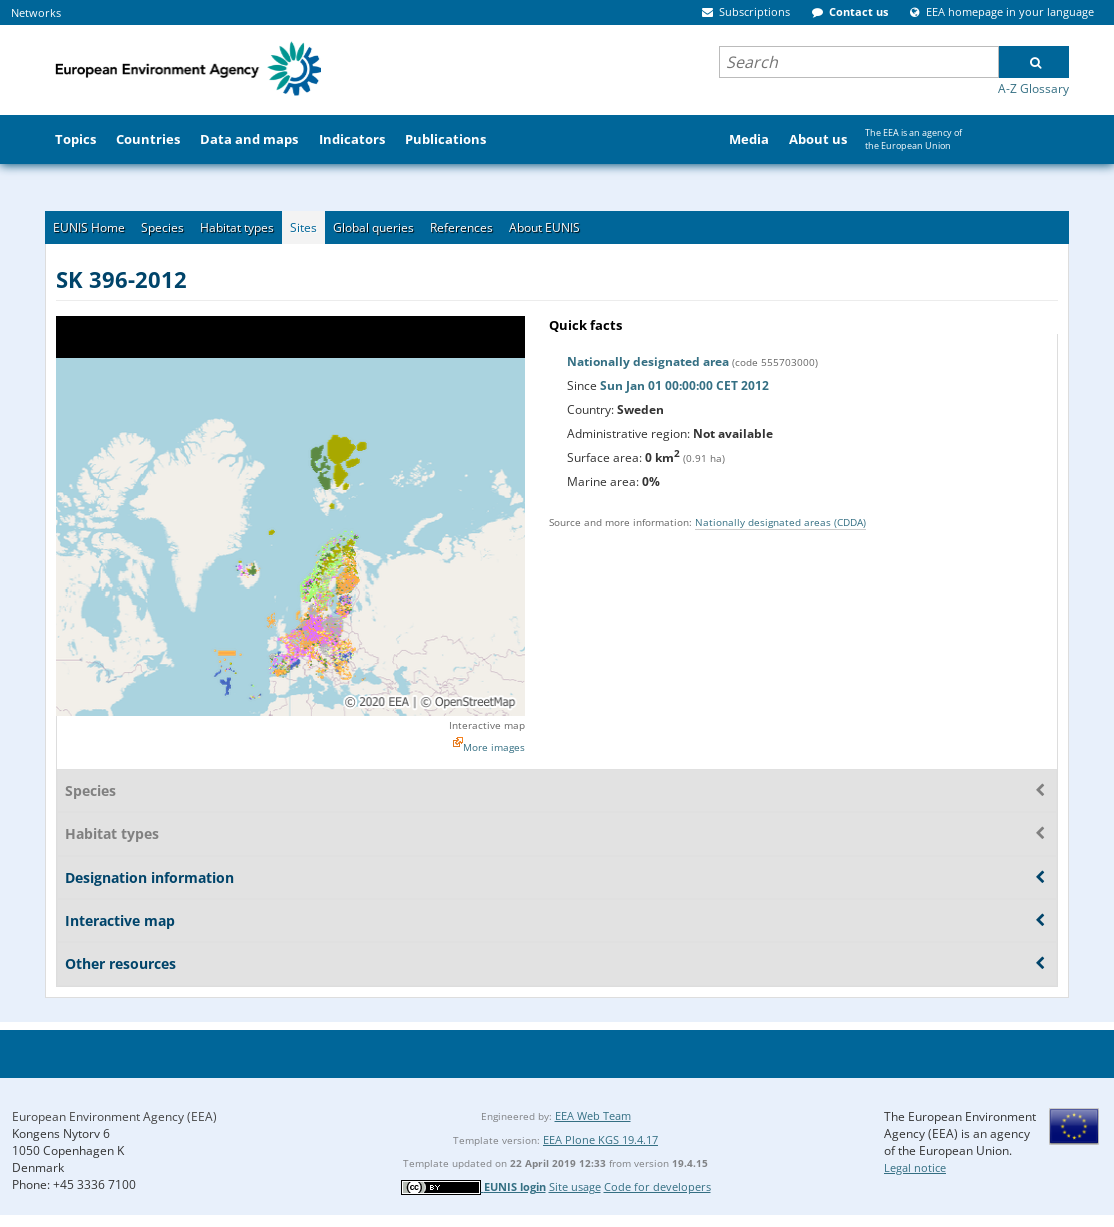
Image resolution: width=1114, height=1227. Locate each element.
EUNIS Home (89, 227)
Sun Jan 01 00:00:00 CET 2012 (684, 385)
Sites (303, 227)
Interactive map (487, 725)
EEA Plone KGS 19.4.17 (600, 1139)
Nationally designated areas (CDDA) (780, 522)
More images (494, 747)
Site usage (575, 1186)
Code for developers (657, 1186)
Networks (36, 12)
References (461, 227)
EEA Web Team (593, 1115)
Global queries (373, 227)
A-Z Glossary (1033, 88)
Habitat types (237, 227)
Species (162, 227)
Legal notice (915, 1167)
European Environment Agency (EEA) (114, 1116)
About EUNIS (544, 227)
